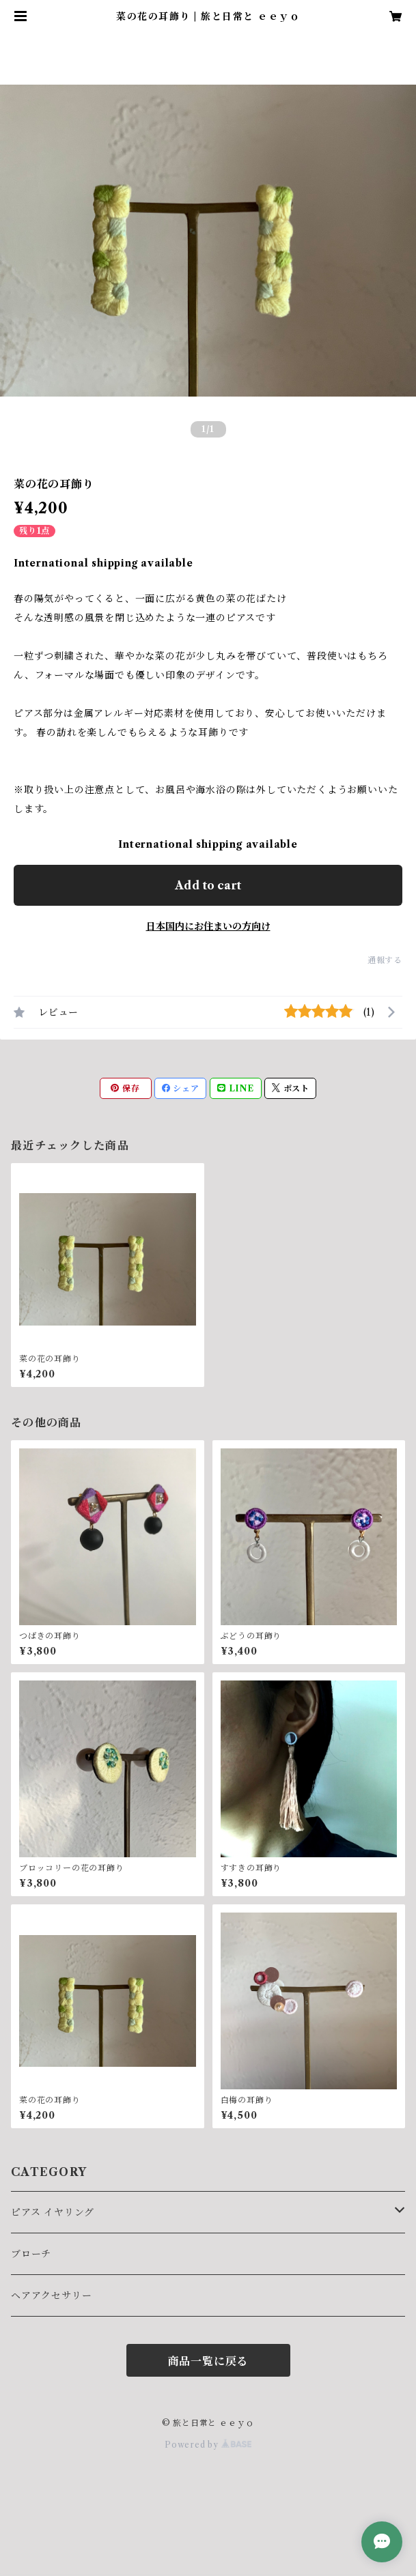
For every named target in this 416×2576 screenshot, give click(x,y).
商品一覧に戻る (208, 2361)
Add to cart (208, 885)
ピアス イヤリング (52, 2212)
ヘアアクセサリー (51, 2295)
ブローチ (31, 2254)
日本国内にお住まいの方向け (208, 926)
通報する (385, 960)
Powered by (208, 2444)
